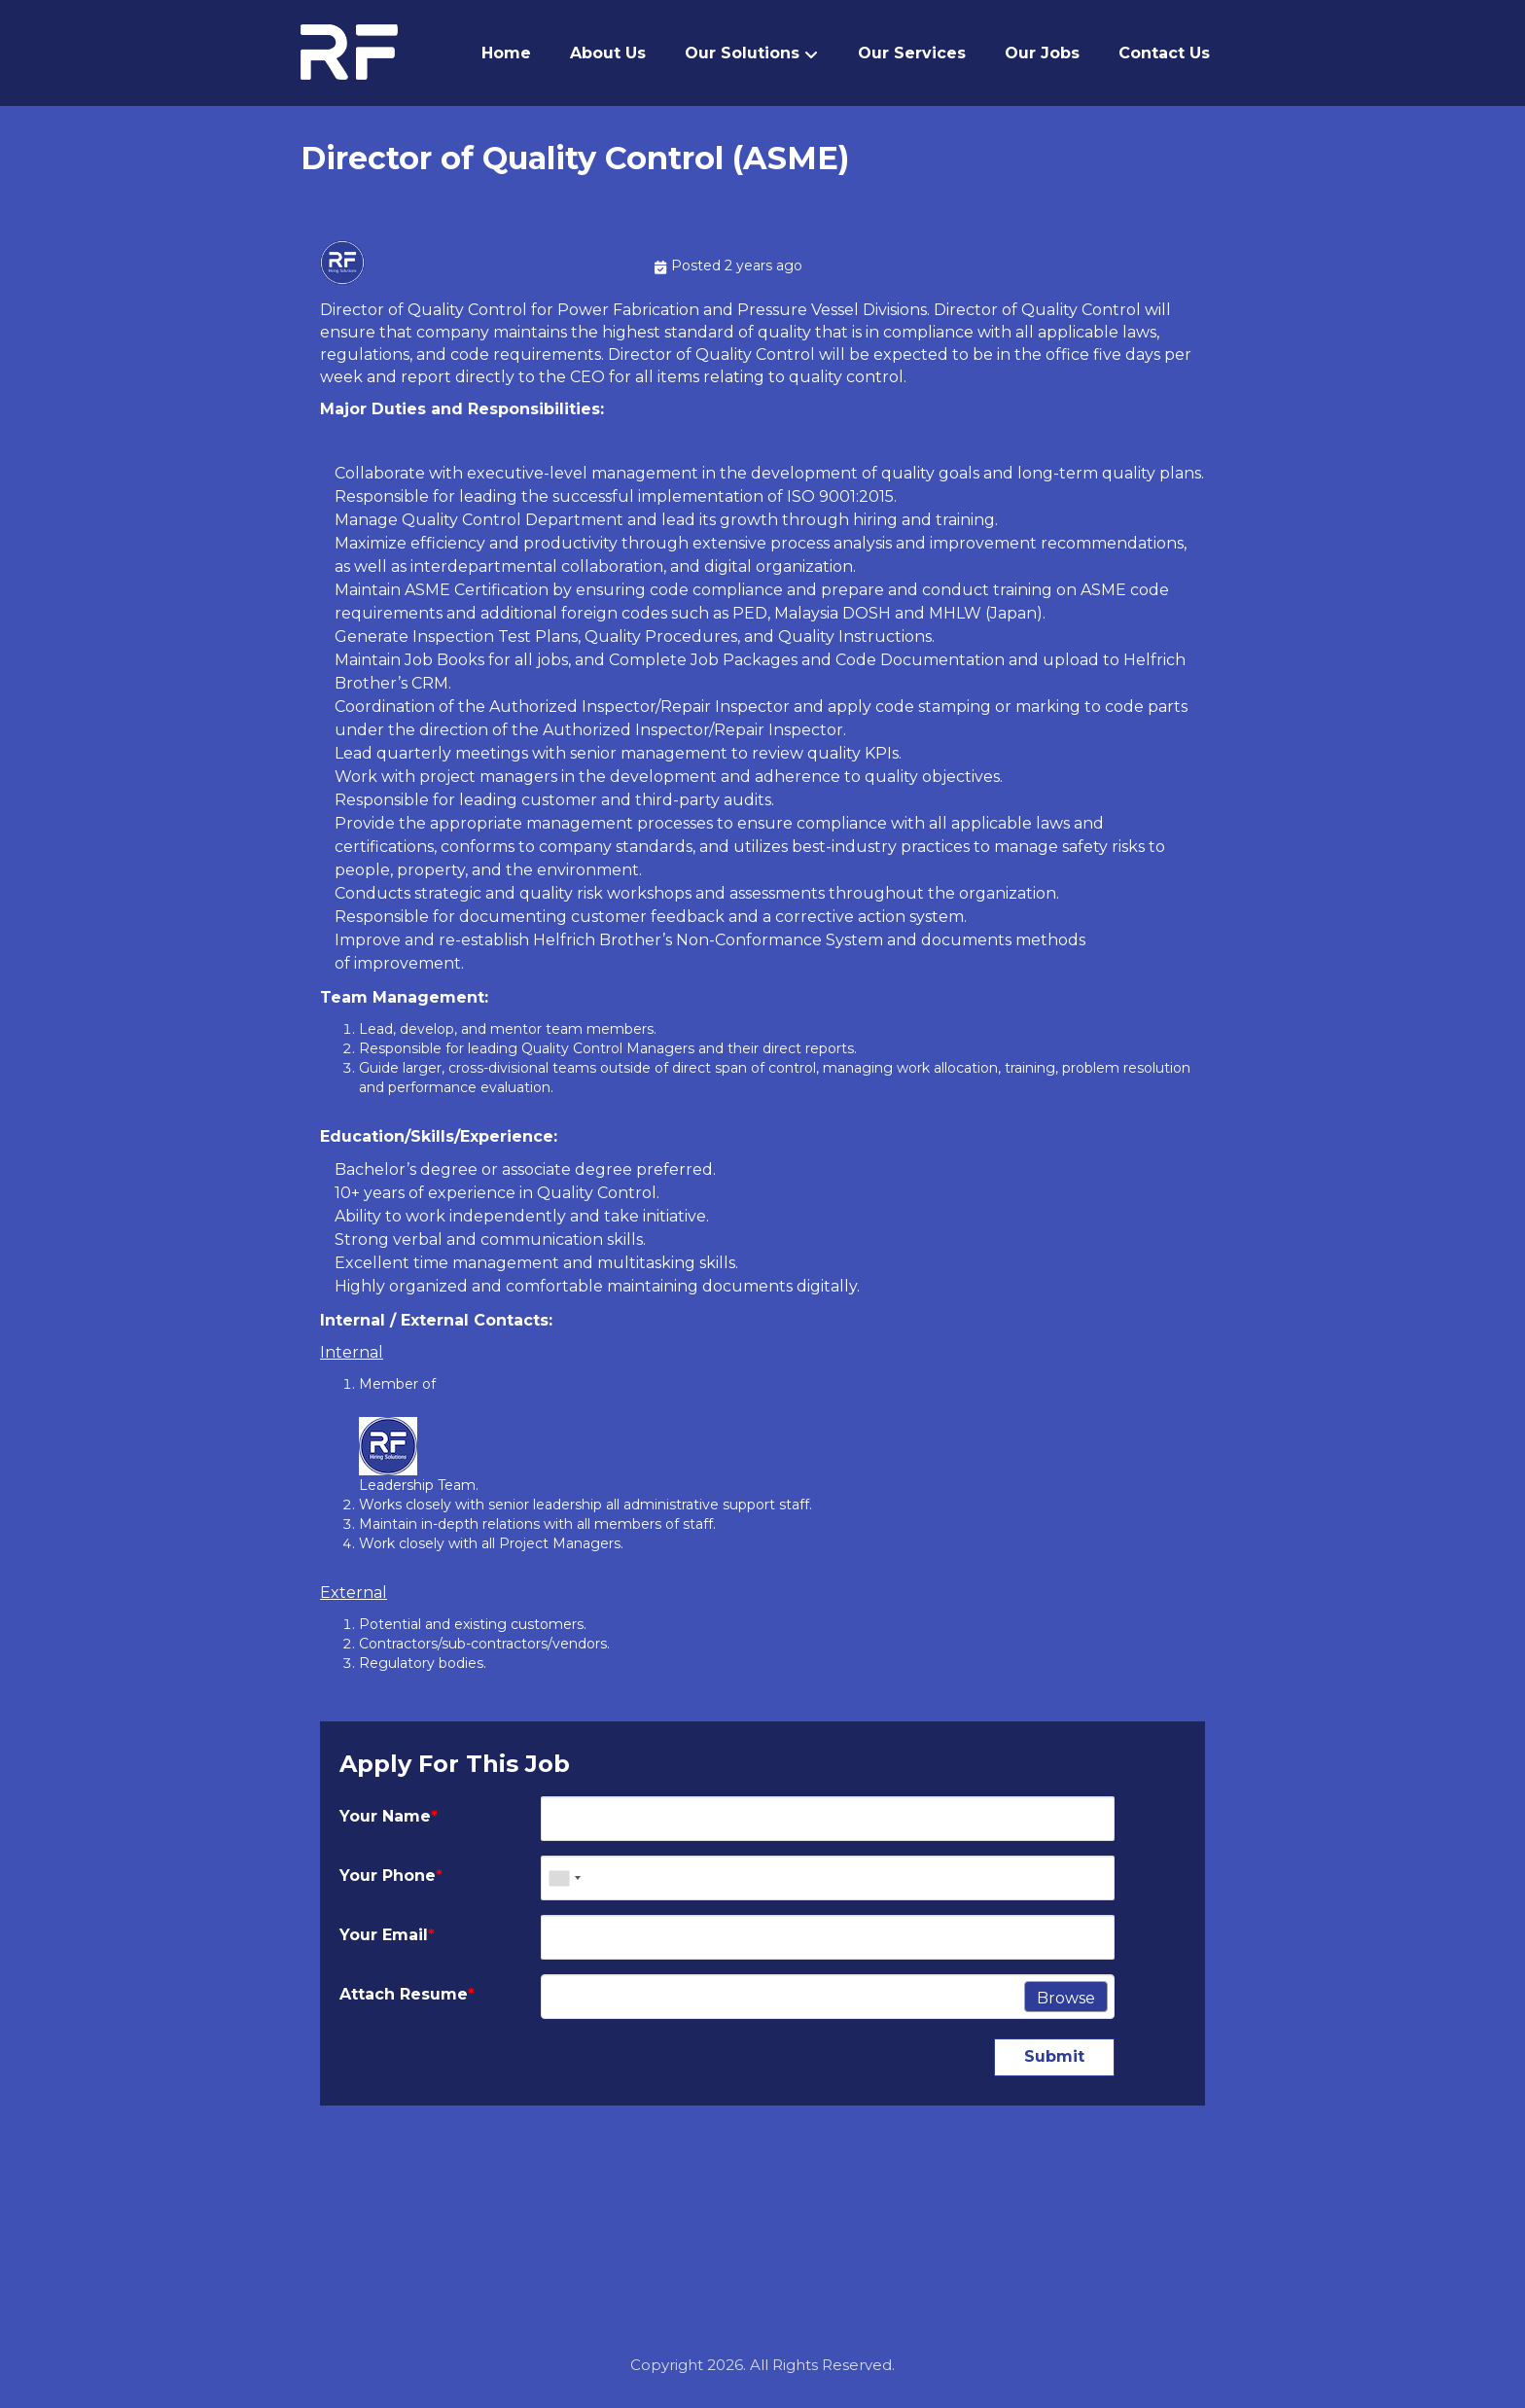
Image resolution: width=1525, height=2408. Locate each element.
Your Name (388, 1819)
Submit (1054, 2059)
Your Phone (391, 1878)
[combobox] (564, 1880)
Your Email (387, 1938)
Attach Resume (407, 1997)
